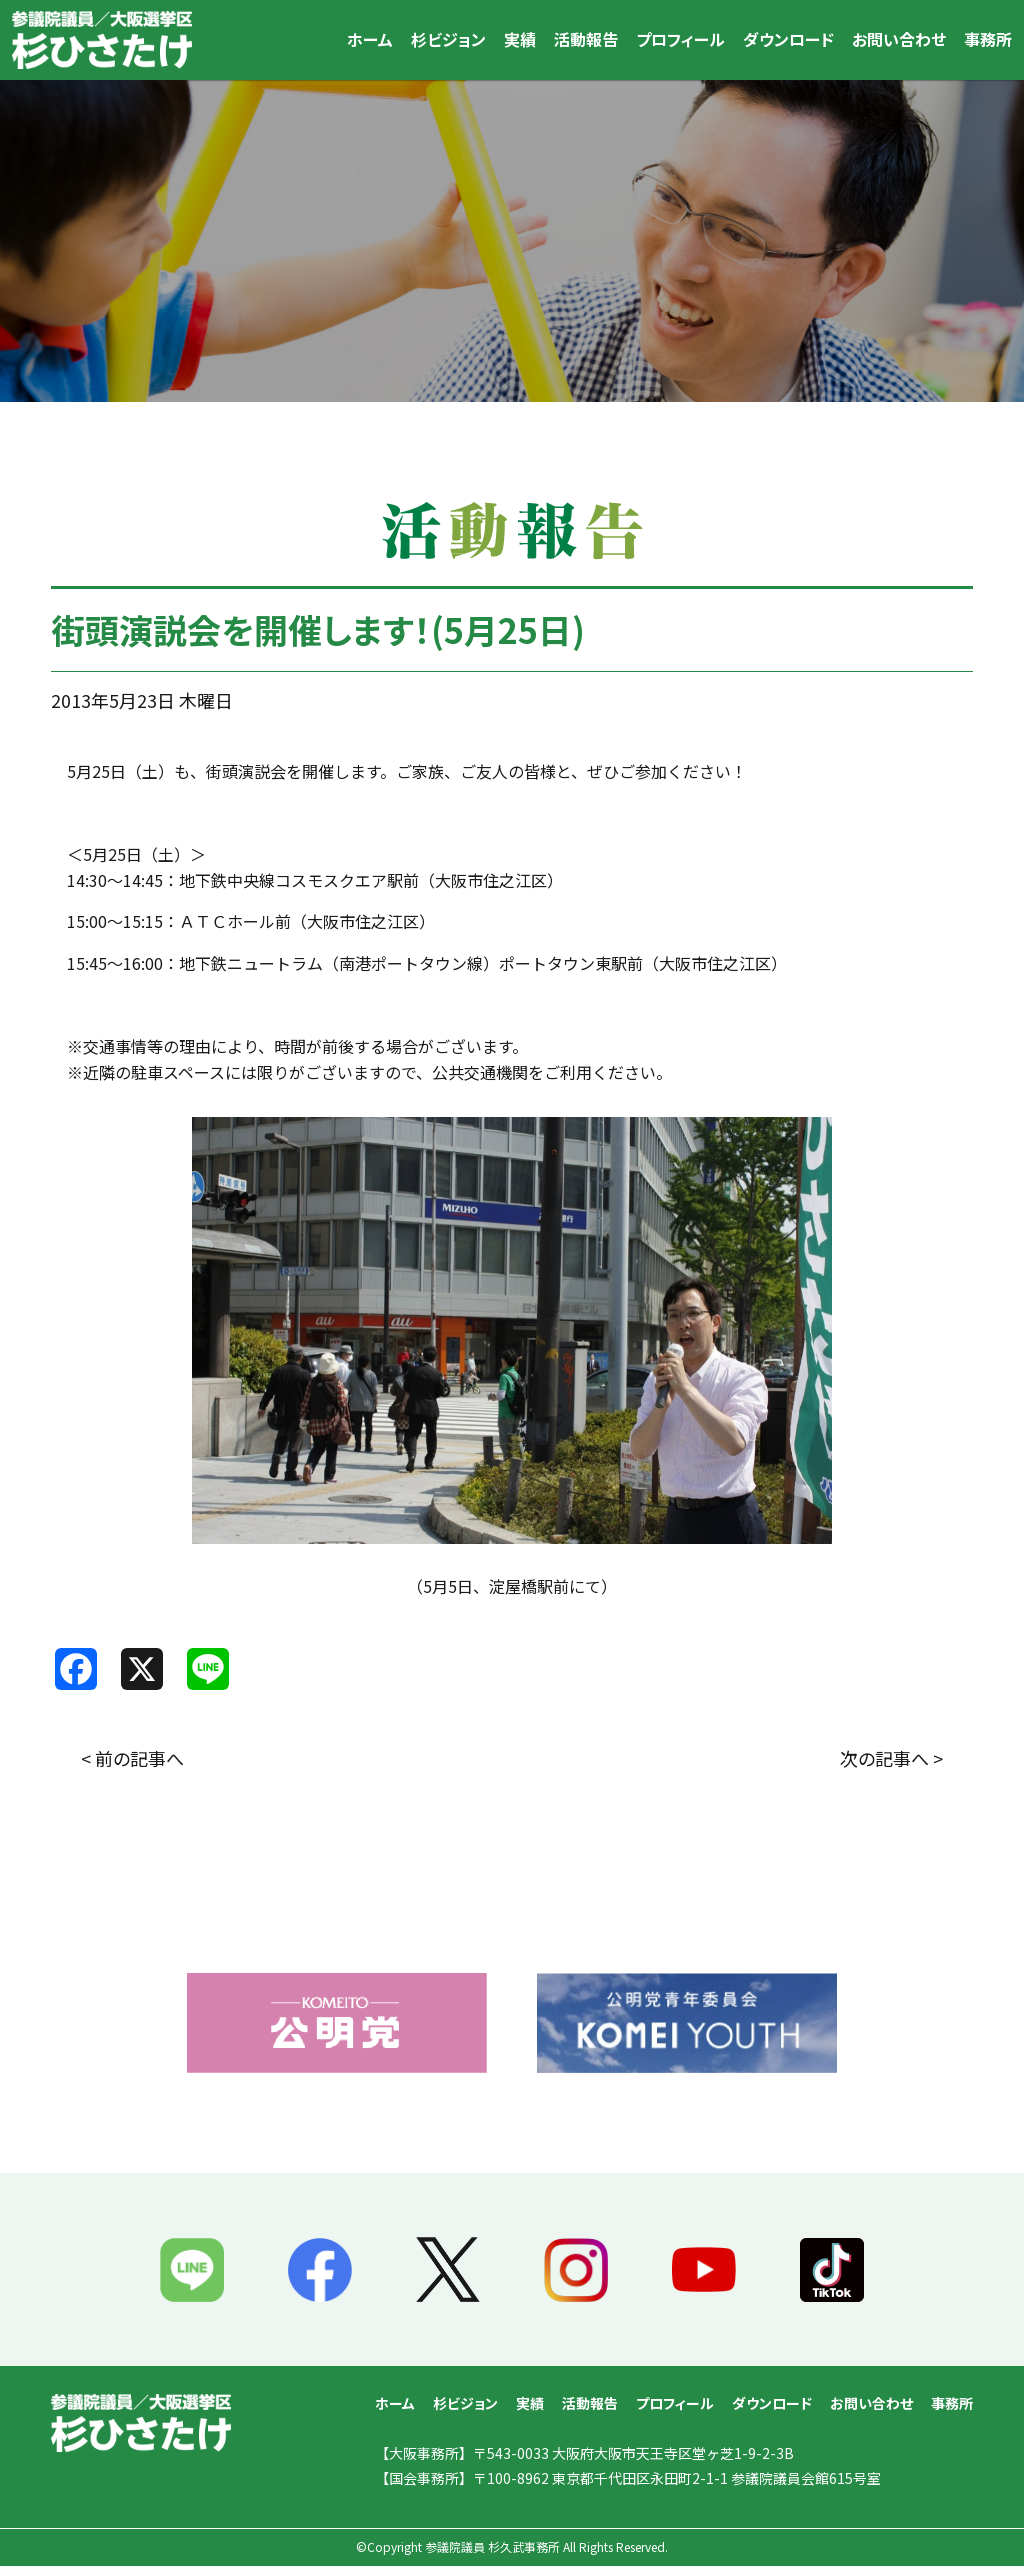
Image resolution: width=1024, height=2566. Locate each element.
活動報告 (586, 39)
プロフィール (680, 39)
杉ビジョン (448, 39)
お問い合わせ (899, 39)
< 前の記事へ (132, 1758)
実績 (520, 39)
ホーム (370, 39)
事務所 (988, 39)
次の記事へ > (891, 1758)
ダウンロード (788, 39)
